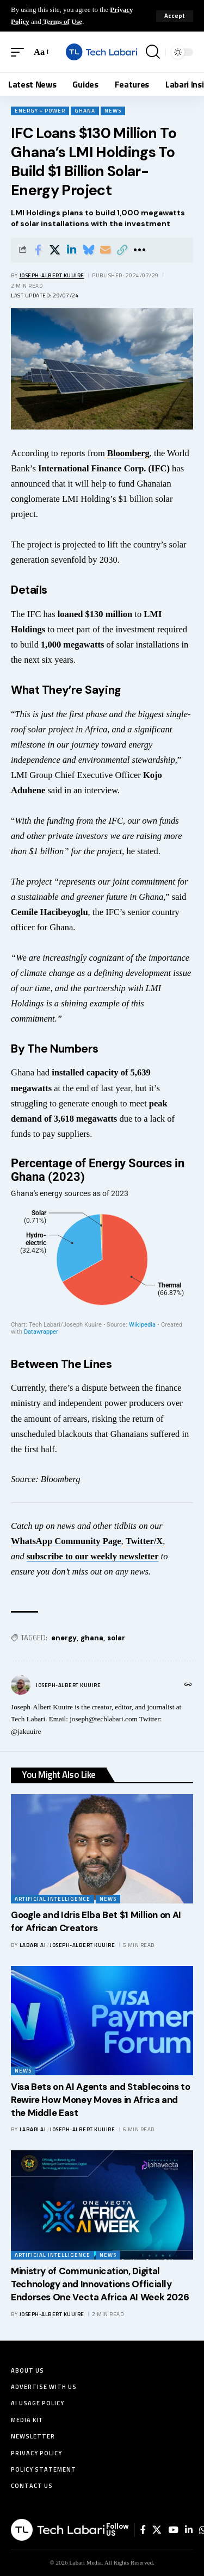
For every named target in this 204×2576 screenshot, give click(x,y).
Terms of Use (62, 21)
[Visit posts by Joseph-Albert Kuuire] (20, 1685)
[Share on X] (55, 250)
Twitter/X (144, 1541)
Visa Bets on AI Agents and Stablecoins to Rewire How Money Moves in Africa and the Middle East (100, 2100)
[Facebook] (143, 2529)
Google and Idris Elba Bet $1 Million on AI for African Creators (96, 1921)
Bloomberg (128, 453)
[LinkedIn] (188, 2529)
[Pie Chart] (102, 1245)
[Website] (188, 1685)
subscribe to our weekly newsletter (93, 1556)
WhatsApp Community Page (66, 1541)
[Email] (105, 250)
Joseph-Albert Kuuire (52, 275)
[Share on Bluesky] (88, 250)
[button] (174, 16)
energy (64, 1637)
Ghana (85, 111)
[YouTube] (173, 2529)
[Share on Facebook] (38, 250)
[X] (157, 2529)
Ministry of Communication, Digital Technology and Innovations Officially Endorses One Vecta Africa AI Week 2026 (100, 2284)
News (112, 111)
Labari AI (33, 1945)
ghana (92, 1637)
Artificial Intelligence (52, 1899)
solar (116, 1637)
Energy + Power (40, 111)
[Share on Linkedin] (71, 250)
